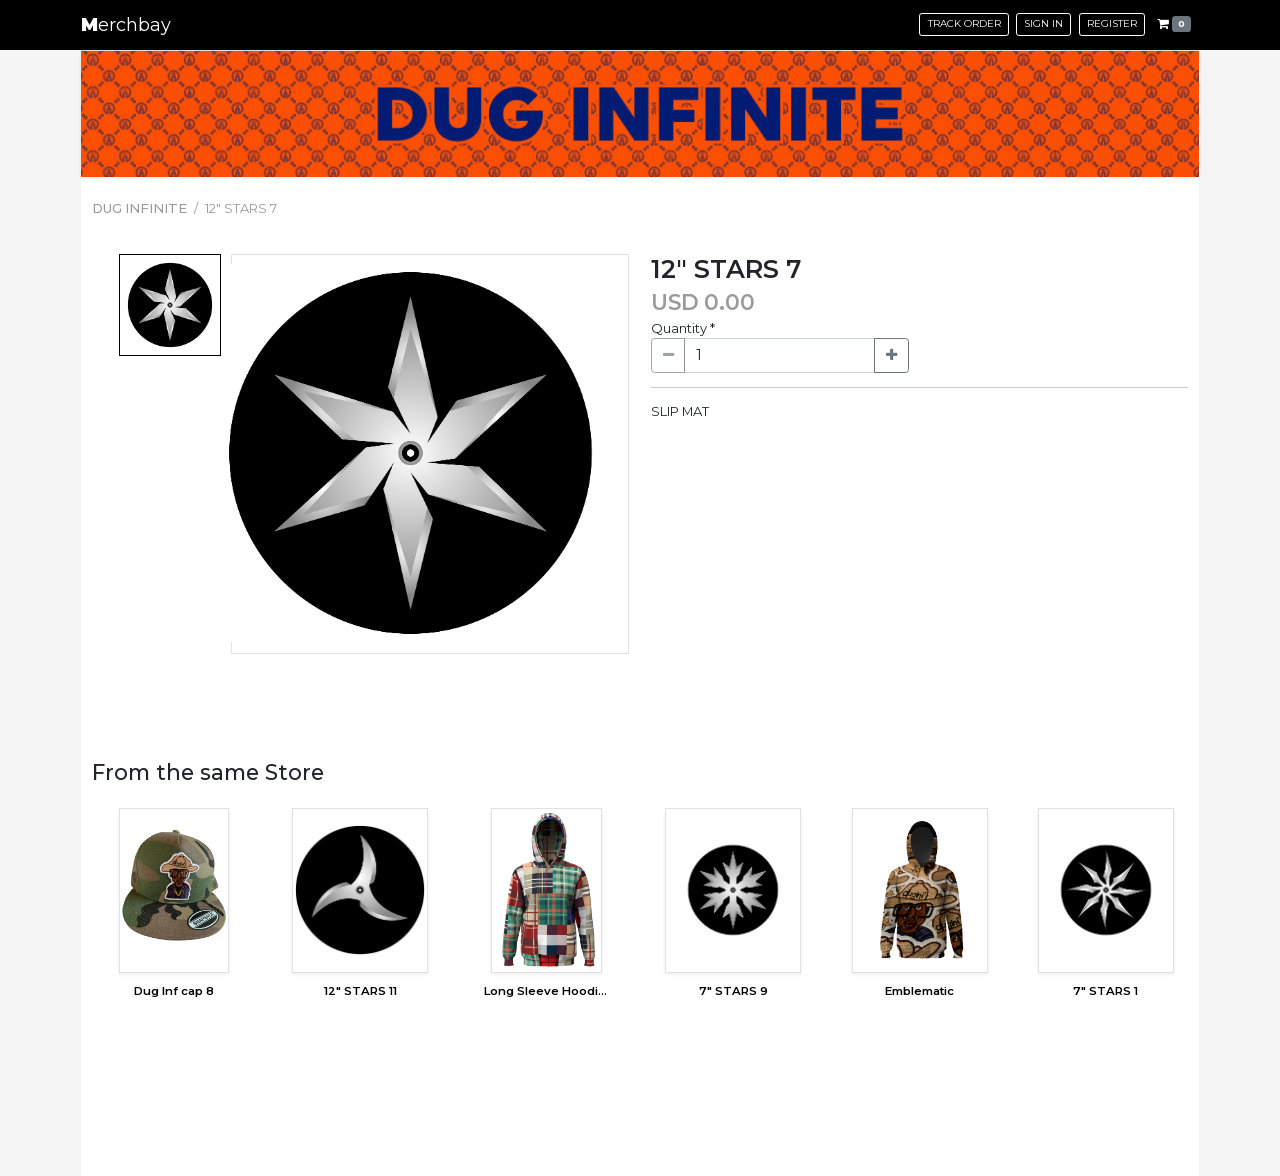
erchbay (126, 25)
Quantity (683, 328)
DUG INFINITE (139, 208)
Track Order (964, 23)
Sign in (1043, 23)
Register (1112, 23)
